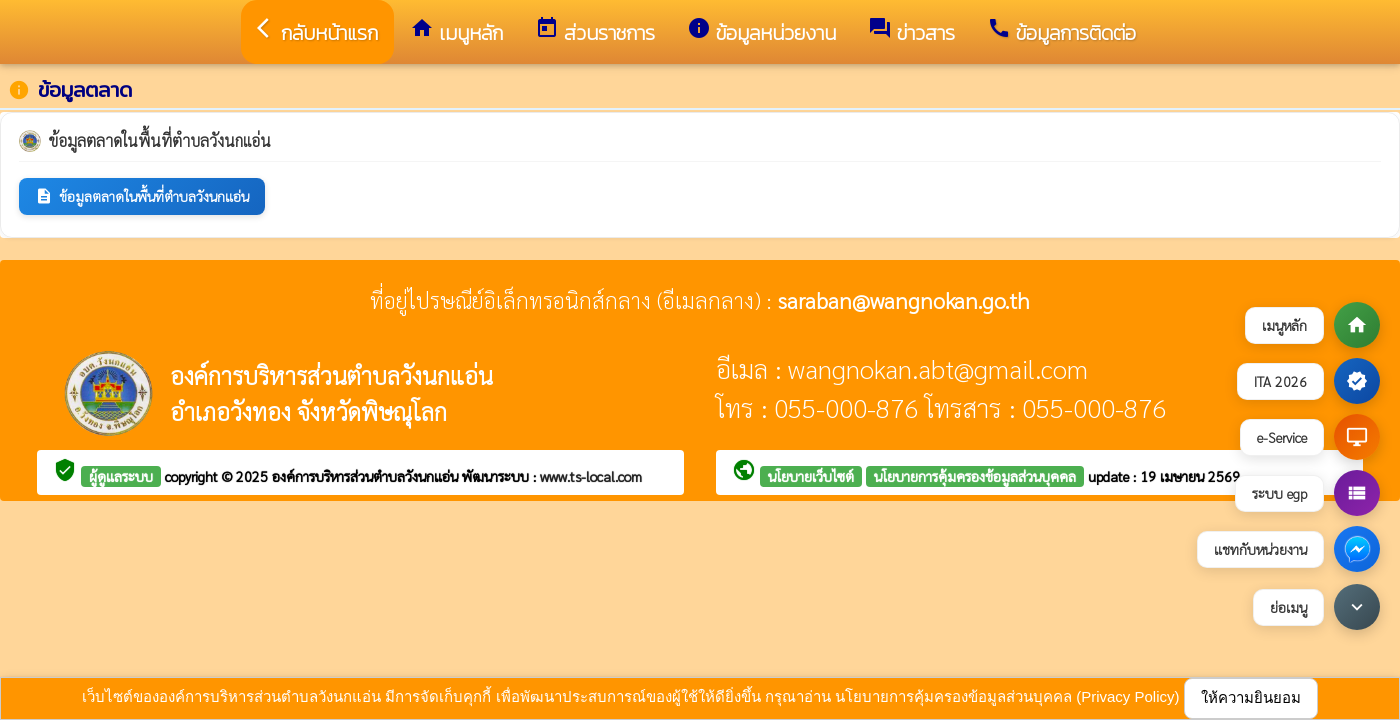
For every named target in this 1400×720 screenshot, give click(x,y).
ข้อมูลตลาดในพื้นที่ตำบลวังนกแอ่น (142, 196)
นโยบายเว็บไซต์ (811, 476)
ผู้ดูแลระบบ (121, 476)
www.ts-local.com (591, 476)
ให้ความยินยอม (1251, 697)
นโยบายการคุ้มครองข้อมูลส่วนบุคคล (975, 476)
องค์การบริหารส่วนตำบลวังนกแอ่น (367, 476)
